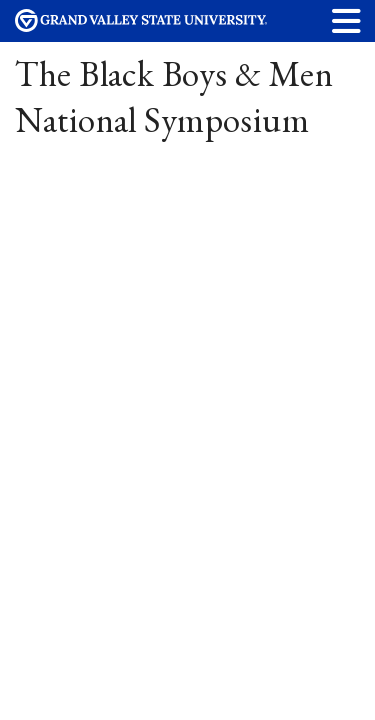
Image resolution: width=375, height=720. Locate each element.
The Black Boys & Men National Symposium (174, 96)
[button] (347, 20)
